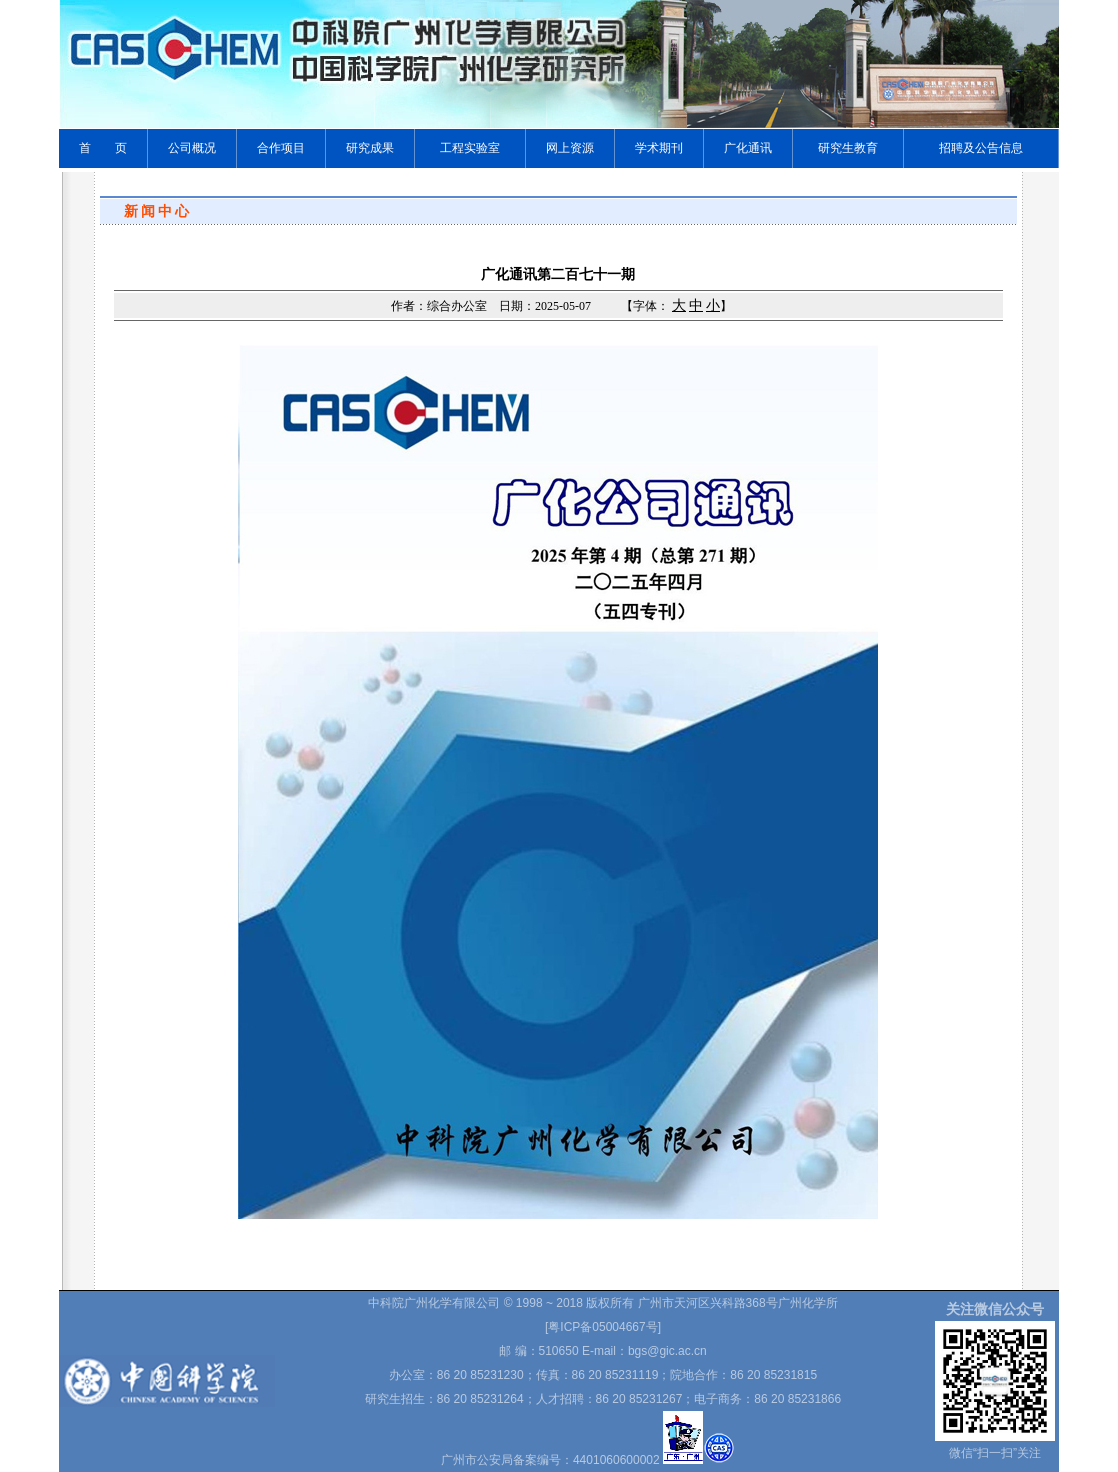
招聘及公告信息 (981, 148)
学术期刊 (659, 148)
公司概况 (192, 148)
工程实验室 (470, 148)
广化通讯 (748, 148)
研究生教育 (848, 148)
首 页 (103, 148)
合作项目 (281, 148)
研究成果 (370, 148)
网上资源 (570, 148)
